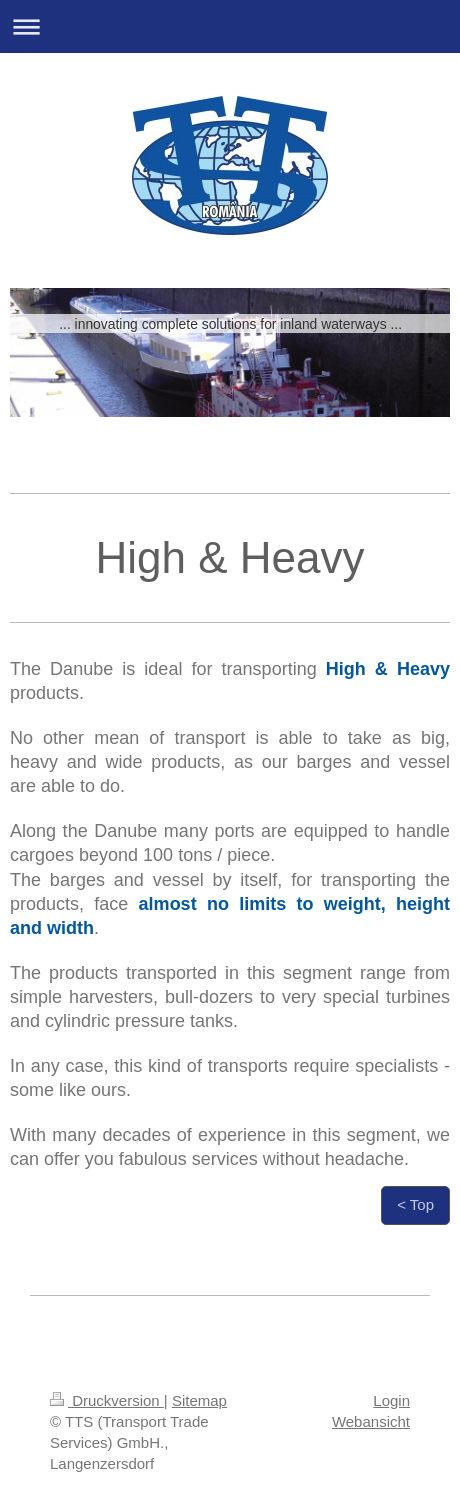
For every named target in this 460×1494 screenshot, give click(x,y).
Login (391, 1400)
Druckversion (107, 1400)
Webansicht (371, 1421)
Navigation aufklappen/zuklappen (230, 26)
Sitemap (199, 1400)
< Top (415, 1204)
